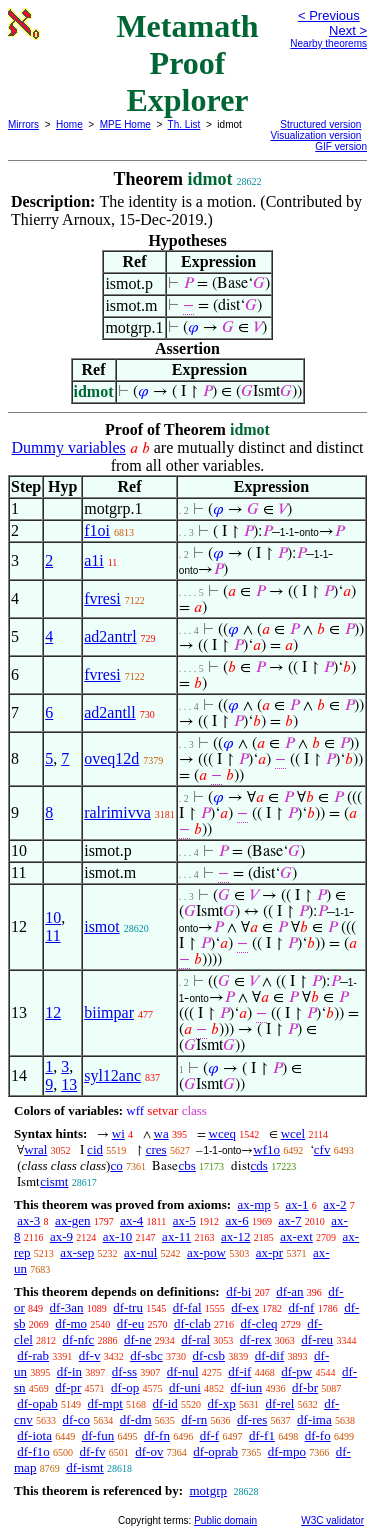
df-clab (192, 1323)
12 (53, 1012)
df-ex (244, 1307)
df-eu (130, 1323)
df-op (125, 1387)
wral (35, 1149)
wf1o (266, 1149)
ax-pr (269, 1252)
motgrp (208, 1490)
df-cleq (259, 1323)
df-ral (195, 1339)
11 (52, 935)
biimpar (109, 1012)
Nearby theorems (328, 43)
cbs (186, 1165)
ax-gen (72, 1220)
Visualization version (315, 135)
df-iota (34, 1435)
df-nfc (79, 1339)
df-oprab (215, 1451)
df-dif (270, 1355)
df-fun (98, 1435)
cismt (54, 1181)
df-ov (149, 1451)
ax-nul (140, 1252)
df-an (289, 1291)
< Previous (329, 15)
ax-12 (236, 1236)
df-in (69, 1371)
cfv (322, 1149)
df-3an (67, 1307)
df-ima (314, 1419)
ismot (102, 926)
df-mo (71, 1323)
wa (161, 1133)
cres (156, 1149)
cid (95, 1149)
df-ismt (85, 1467)
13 (69, 1084)
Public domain (225, 1520)
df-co (76, 1419)
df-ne (137, 1339)
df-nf (301, 1307)
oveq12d (111, 758)
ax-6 (237, 1220)
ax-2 (334, 1204)
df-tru (128, 1307)
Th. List (184, 124)
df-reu (317, 1339)
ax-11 (176, 1236)
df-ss (124, 1371)
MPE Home (125, 124)
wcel (293, 1133)
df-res (252, 1419)
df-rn (194, 1419)
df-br (305, 1387)
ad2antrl (110, 636)
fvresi (102, 598)
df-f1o (33, 1451)
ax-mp (254, 1204)
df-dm (136, 1419)
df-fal (187, 1307)
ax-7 (289, 1220)
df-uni (185, 1387)
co (116, 1165)
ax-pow (206, 1252)
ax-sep (77, 1252)
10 (53, 917)
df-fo (318, 1435)
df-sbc (146, 1355)
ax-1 (297, 1204)
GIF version (341, 146)
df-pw (296, 1371)
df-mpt (104, 1403)
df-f (210, 1435)
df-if (239, 1371)
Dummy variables (69, 447)
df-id (165, 1403)
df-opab (37, 1403)
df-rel (280, 1403)
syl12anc (112, 1075)
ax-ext (296, 1236)
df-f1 (262, 1435)
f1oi (97, 530)
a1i (94, 560)
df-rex (256, 1339)
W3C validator (332, 1520)
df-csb (208, 1355)
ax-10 (118, 1236)
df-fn (157, 1435)
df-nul (183, 1371)
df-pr (68, 1387)
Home (69, 124)
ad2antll (110, 712)
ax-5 (184, 1220)
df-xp (222, 1403)
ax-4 (131, 1220)
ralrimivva (117, 812)
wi (118, 1133)
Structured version (320, 124)
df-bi (238, 1291)
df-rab (33, 1355)
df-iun (247, 1387)
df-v (90, 1355)
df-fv (93, 1451)
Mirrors (23, 124)
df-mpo (287, 1451)
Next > (348, 30)
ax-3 (28, 1220)
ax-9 (61, 1236)
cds (259, 1165)
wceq (222, 1133)
